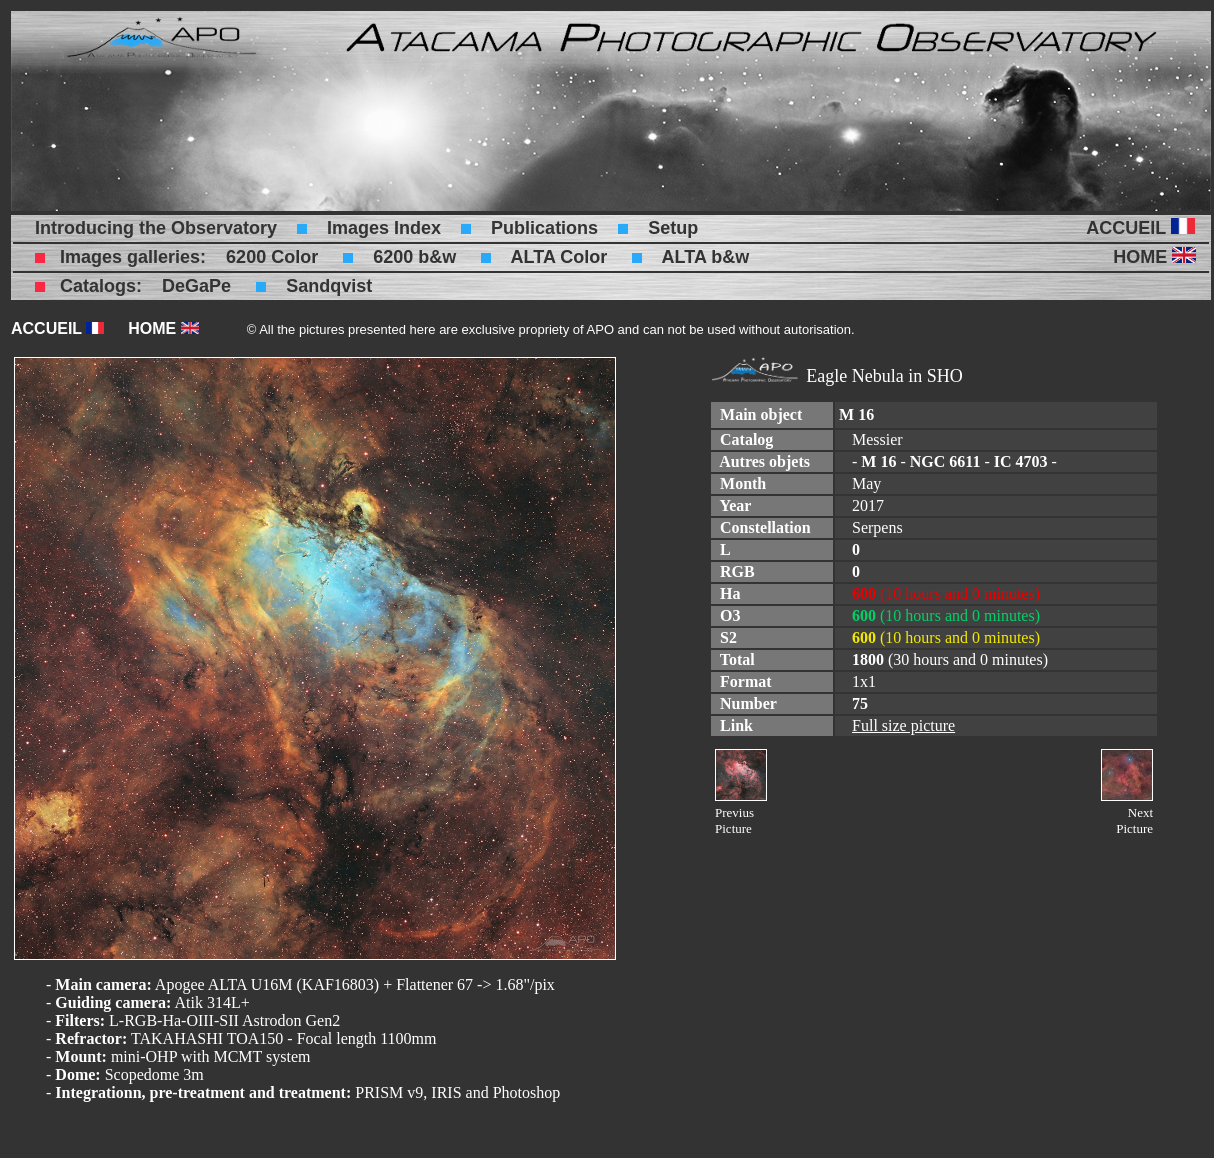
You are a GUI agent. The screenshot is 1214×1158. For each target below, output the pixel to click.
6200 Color (272, 257)
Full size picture (903, 725)
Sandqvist (329, 286)
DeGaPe (196, 286)
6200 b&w (414, 257)
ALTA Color (559, 257)
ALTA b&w (706, 257)
